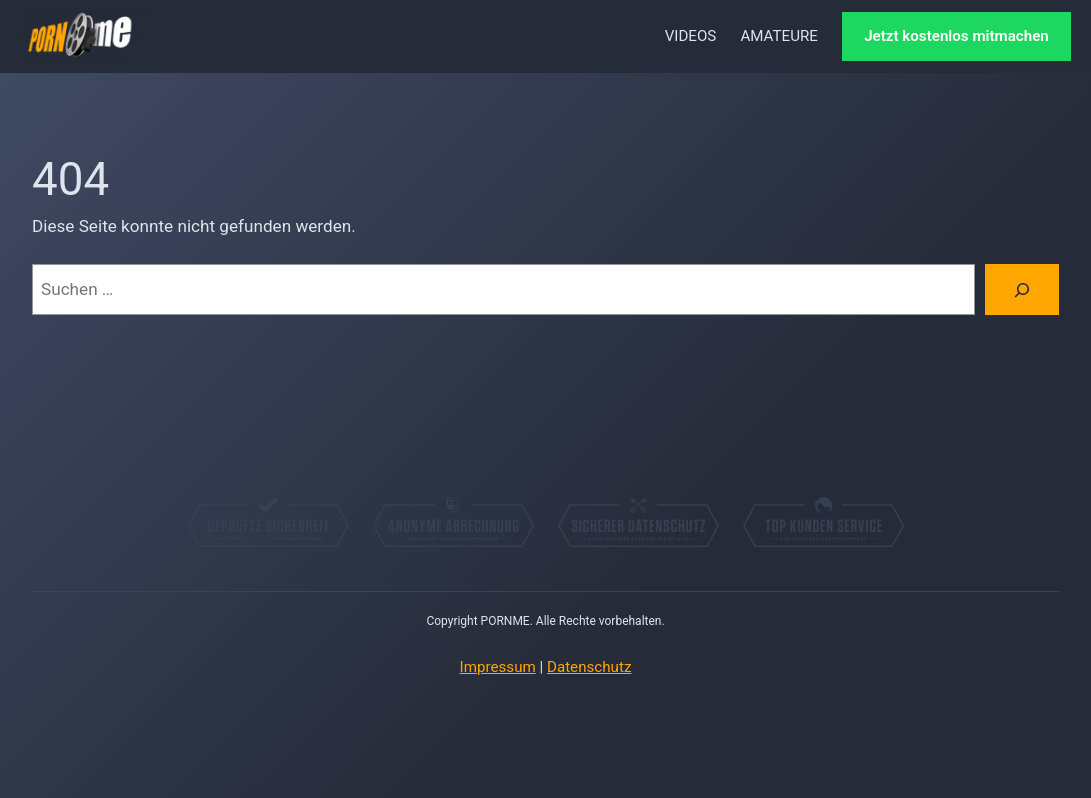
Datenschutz (589, 667)
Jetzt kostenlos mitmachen (956, 36)
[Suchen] (1022, 289)
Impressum (498, 667)
